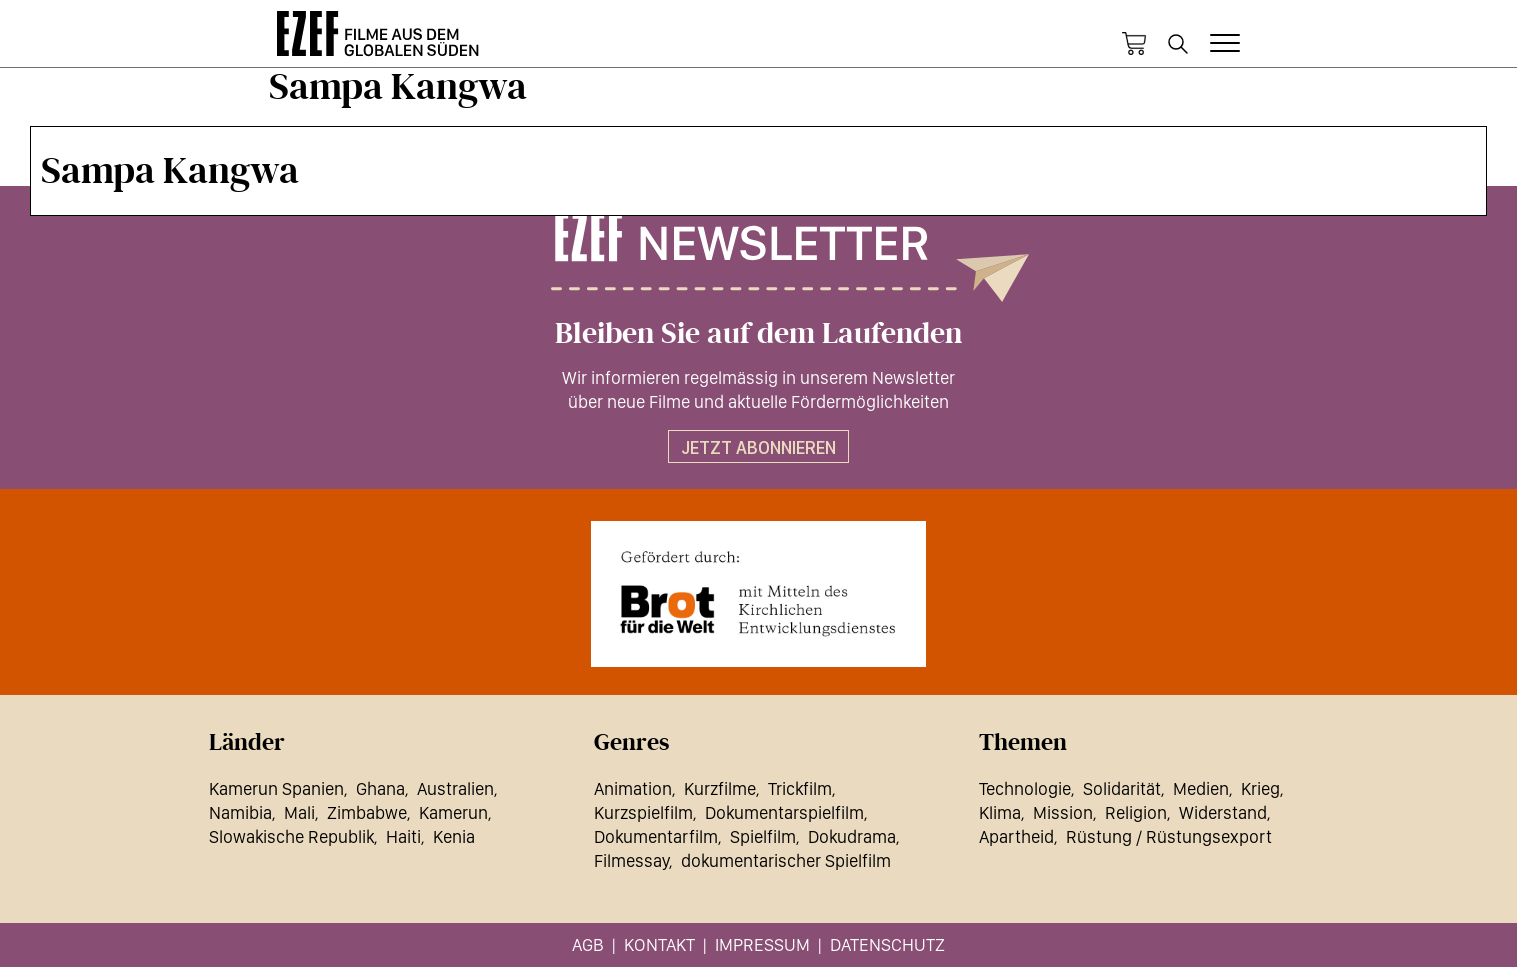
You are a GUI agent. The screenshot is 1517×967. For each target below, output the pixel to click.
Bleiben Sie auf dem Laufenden (758, 334)
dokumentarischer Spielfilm (786, 860)
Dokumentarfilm (656, 836)
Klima (1000, 812)
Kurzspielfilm (643, 812)
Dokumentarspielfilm (784, 812)
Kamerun (453, 812)
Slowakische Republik (291, 836)
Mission (1063, 812)
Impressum (762, 944)
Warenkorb (1134, 44)
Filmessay (631, 860)
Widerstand (1223, 812)
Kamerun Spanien (276, 788)
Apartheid (1016, 836)
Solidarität (1122, 788)
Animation (633, 788)
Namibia (240, 812)
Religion (1136, 812)
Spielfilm (763, 836)
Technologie (1025, 788)
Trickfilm (800, 788)
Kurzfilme (720, 788)
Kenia (454, 836)
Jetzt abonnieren (758, 447)
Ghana (380, 788)
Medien (1201, 788)
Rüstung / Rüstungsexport (1169, 836)
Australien (455, 788)
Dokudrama (852, 836)
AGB (588, 944)
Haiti (403, 836)
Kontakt (659, 944)
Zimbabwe (367, 812)
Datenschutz (887, 944)
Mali (299, 812)
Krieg (1260, 788)
